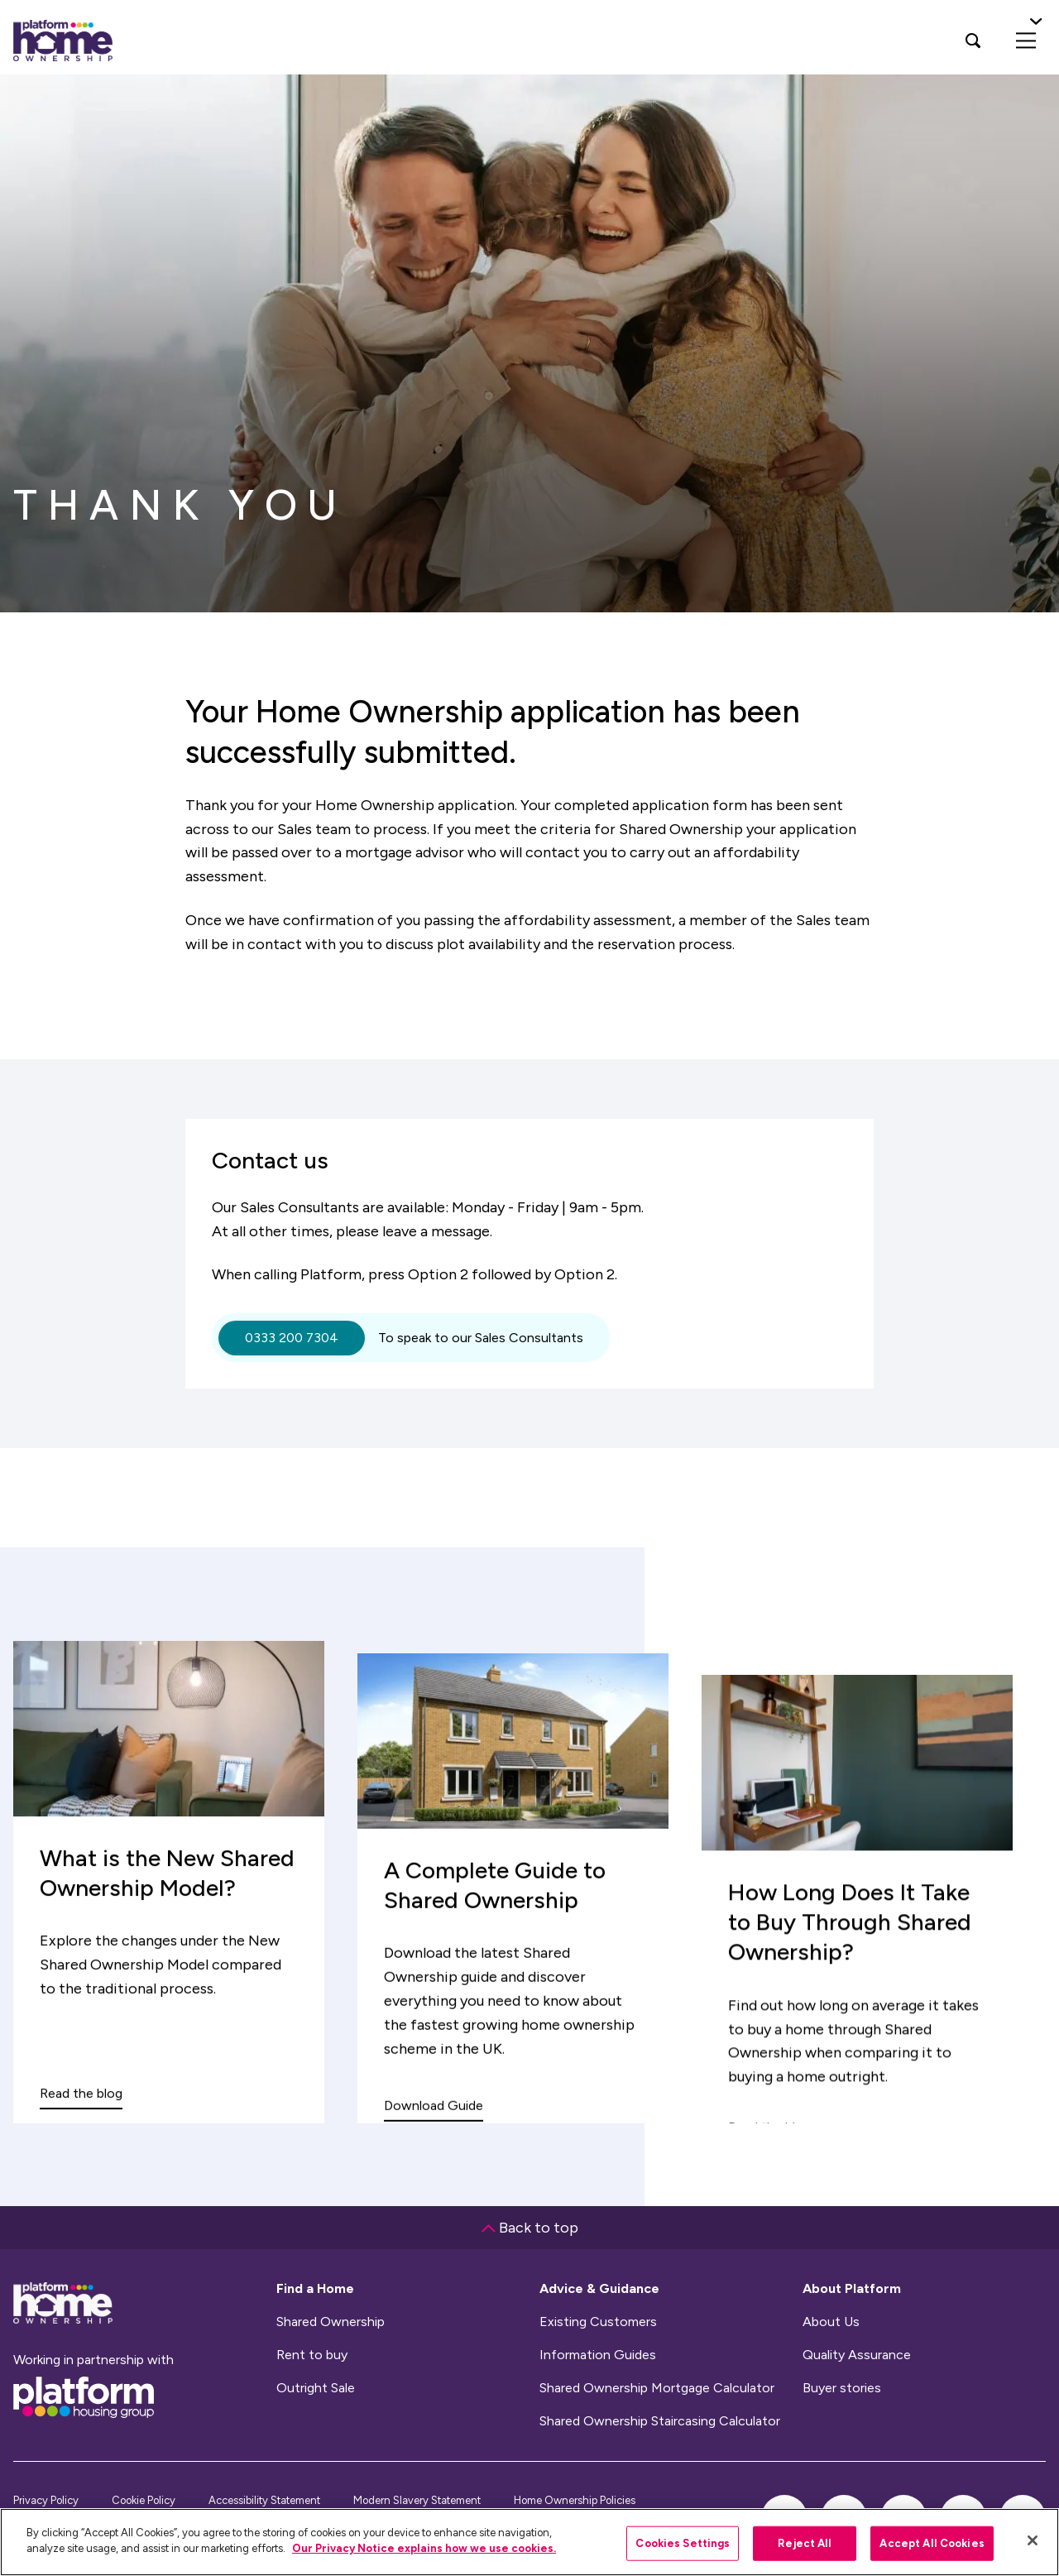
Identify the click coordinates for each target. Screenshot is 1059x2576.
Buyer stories (842, 2388)
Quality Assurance (857, 2355)
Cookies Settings (682, 2543)
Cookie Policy (143, 2500)
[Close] (1032, 2540)
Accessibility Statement (264, 2500)
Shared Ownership (330, 2322)
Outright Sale (315, 2388)
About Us (831, 2322)
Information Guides (597, 2355)
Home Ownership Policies (574, 2500)
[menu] (1026, 40)
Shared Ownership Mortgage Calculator (656, 2388)
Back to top (530, 2228)
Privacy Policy (46, 2500)
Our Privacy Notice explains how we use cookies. (424, 2548)
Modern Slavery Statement (417, 2500)
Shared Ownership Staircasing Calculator (659, 2421)
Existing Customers (598, 2322)
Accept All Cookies (931, 2543)
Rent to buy (311, 2355)
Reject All (804, 2543)
